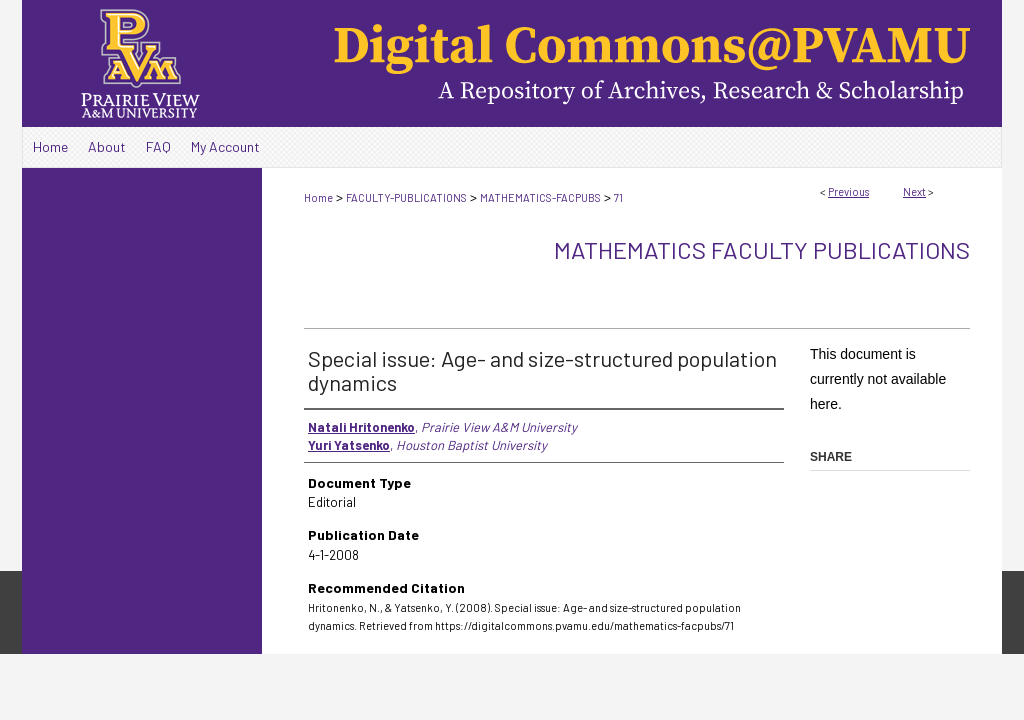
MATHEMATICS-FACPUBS (540, 197)
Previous (848, 191)
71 (618, 197)
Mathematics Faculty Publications (762, 249)
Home (318, 197)
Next (914, 191)
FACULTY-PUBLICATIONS (406, 197)
